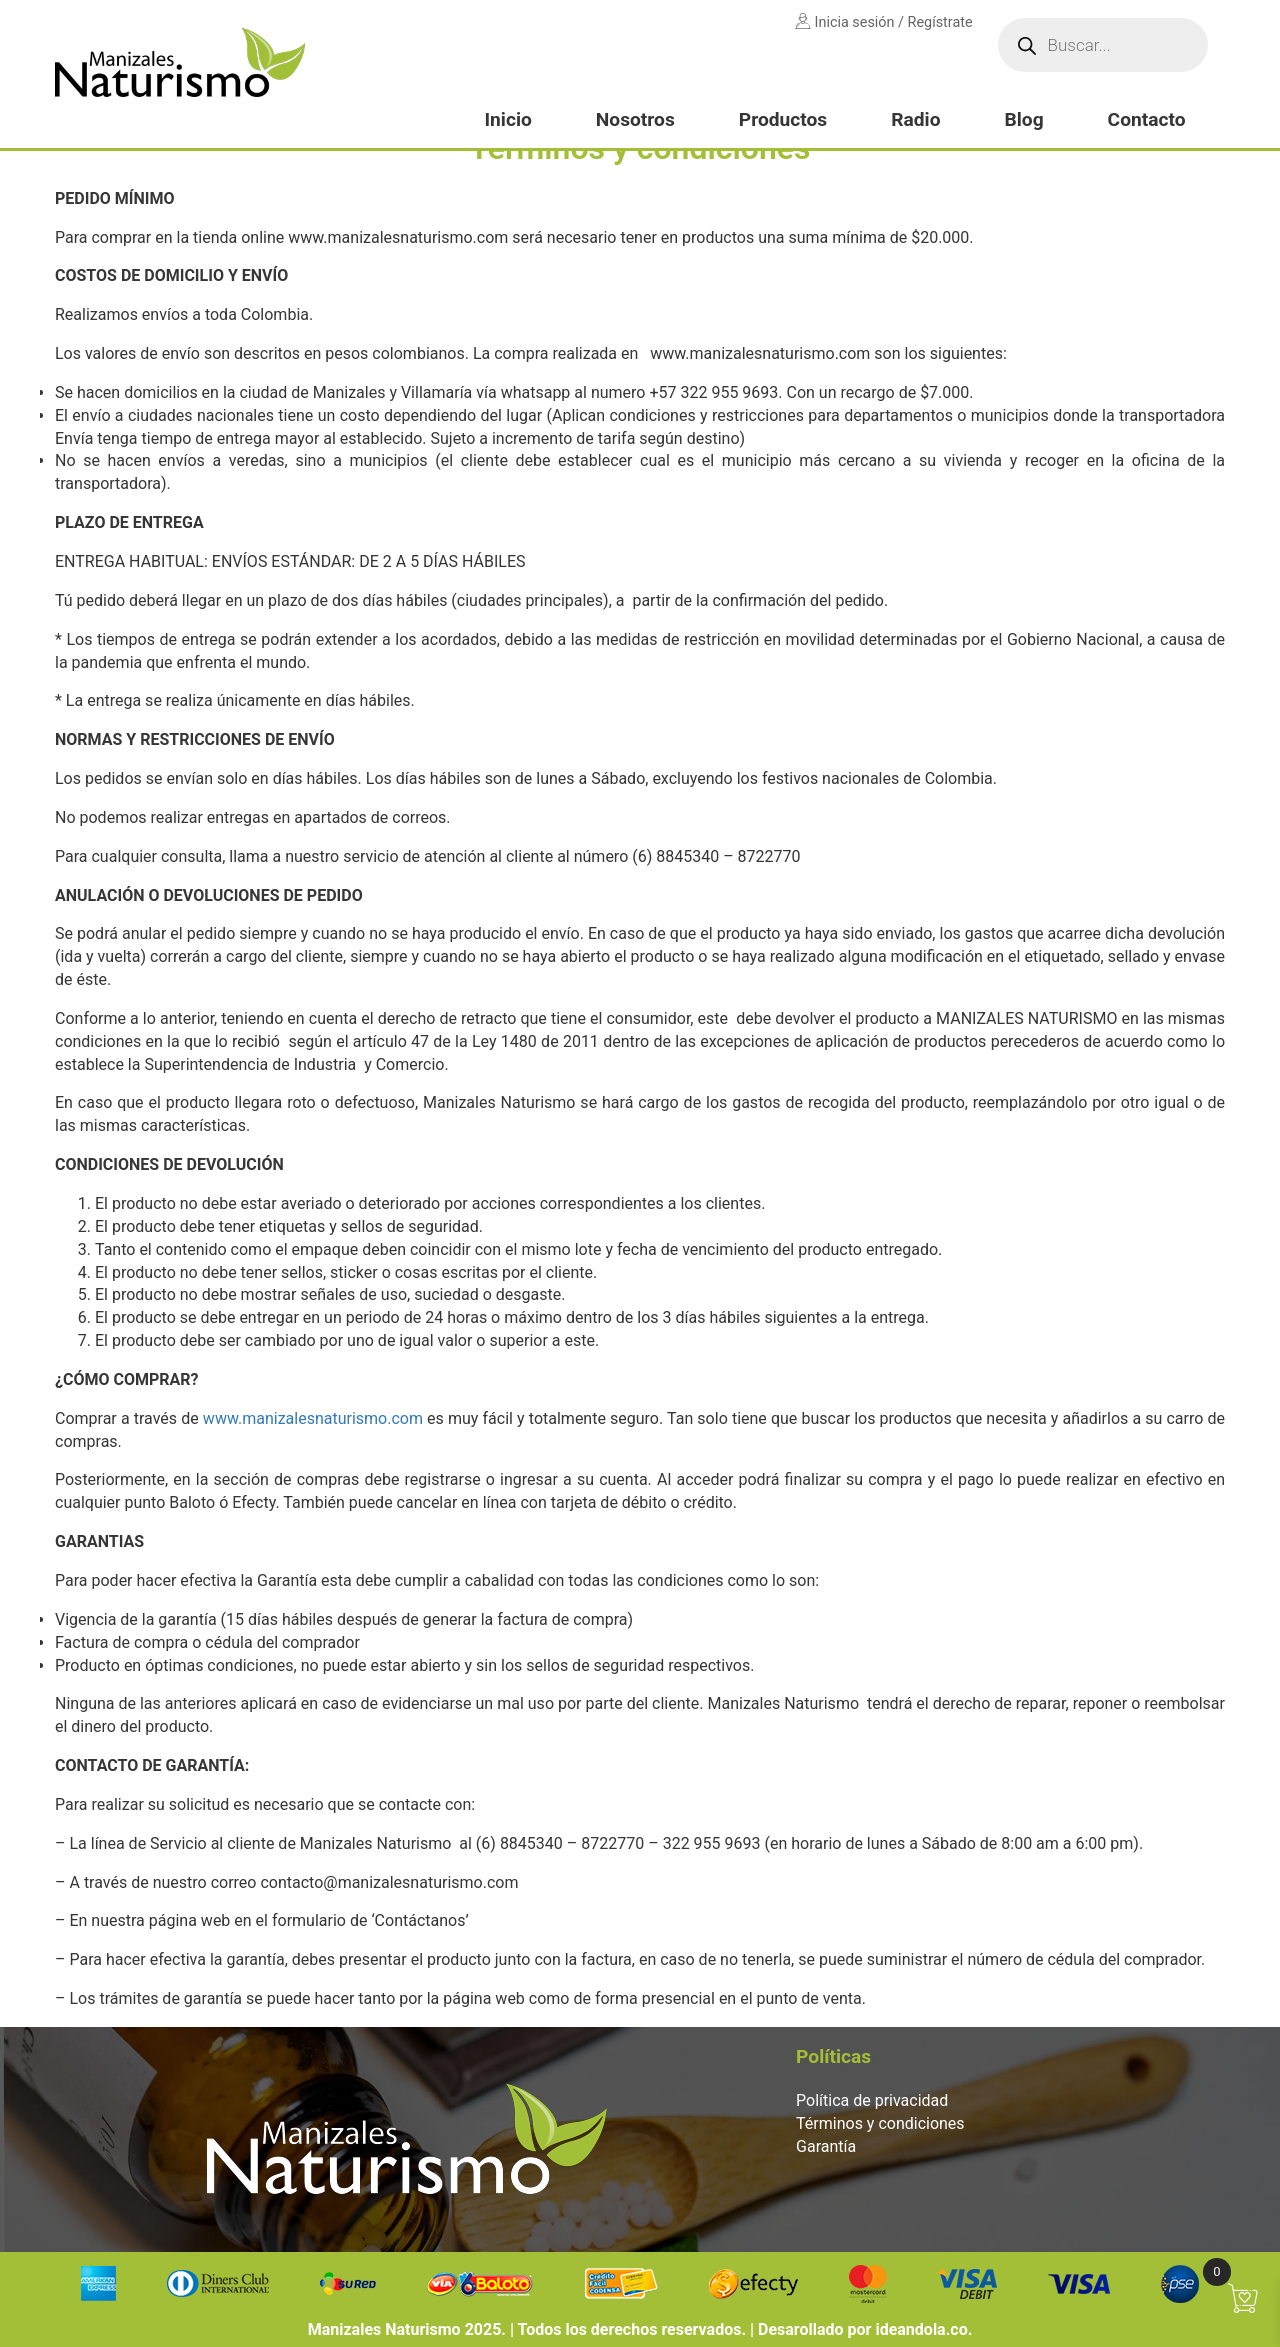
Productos (783, 119)
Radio (915, 119)
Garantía (826, 2146)
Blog (1023, 119)
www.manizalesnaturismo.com (313, 1418)
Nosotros (635, 119)
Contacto (1147, 119)
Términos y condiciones (880, 2123)
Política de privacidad (872, 2100)
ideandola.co (921, 2329)
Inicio (507, 119)
